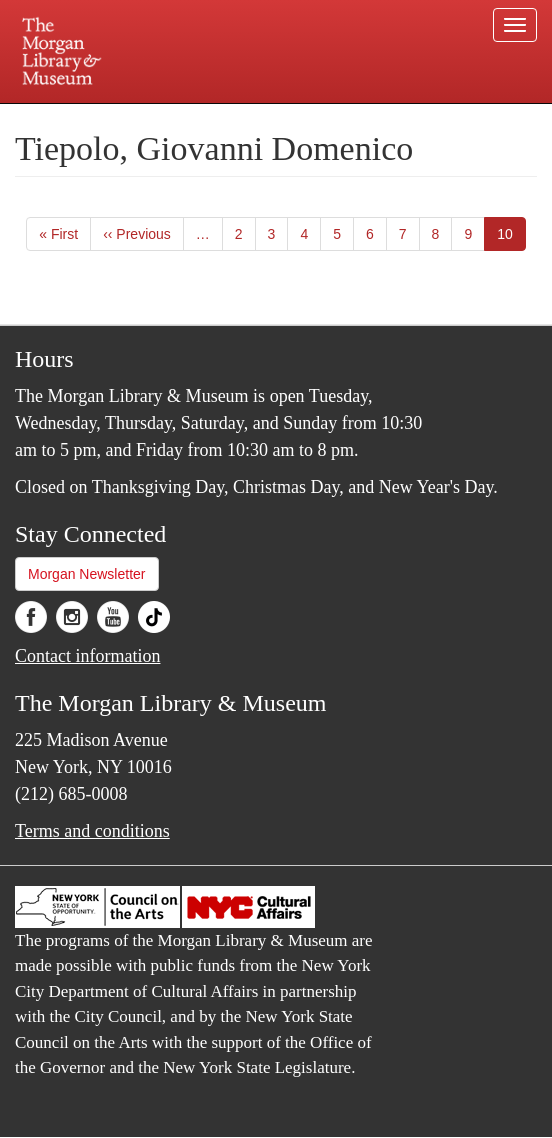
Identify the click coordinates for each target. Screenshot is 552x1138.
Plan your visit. (109, 117)
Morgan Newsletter (87, 574)
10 (511, 237)
